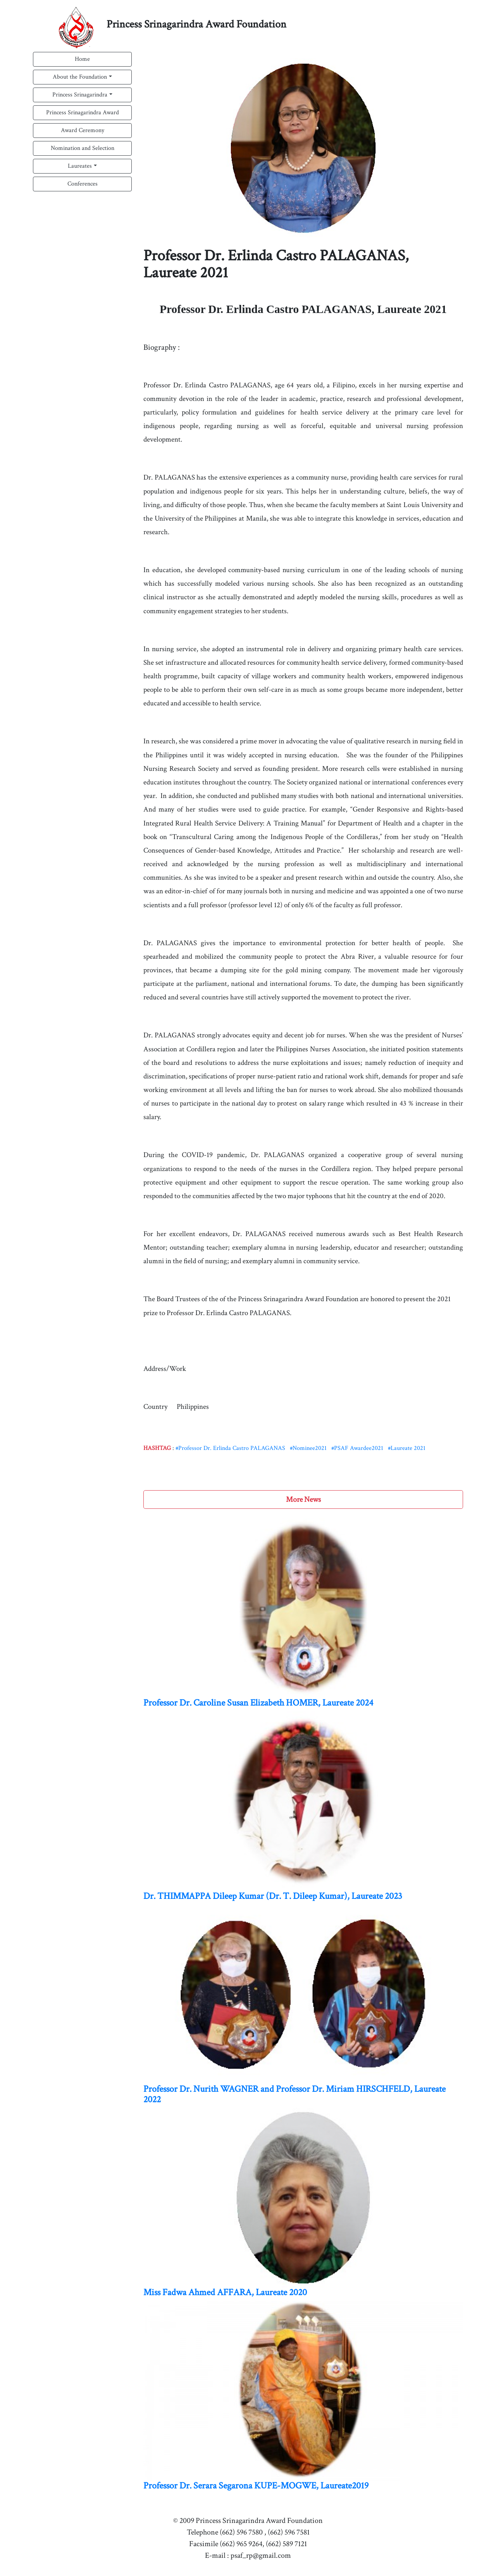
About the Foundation (80, 77)
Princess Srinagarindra (79, 95)
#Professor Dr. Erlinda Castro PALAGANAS (230, 1448)
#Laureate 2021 (406, 1448)
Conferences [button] (82, 184)
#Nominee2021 (308, 1448)
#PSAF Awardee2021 (357, 1448)
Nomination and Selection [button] (82, 148)
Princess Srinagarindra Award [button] (82, 112)
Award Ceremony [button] (82, 130)
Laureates (80, 166)
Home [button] (82, 59)
